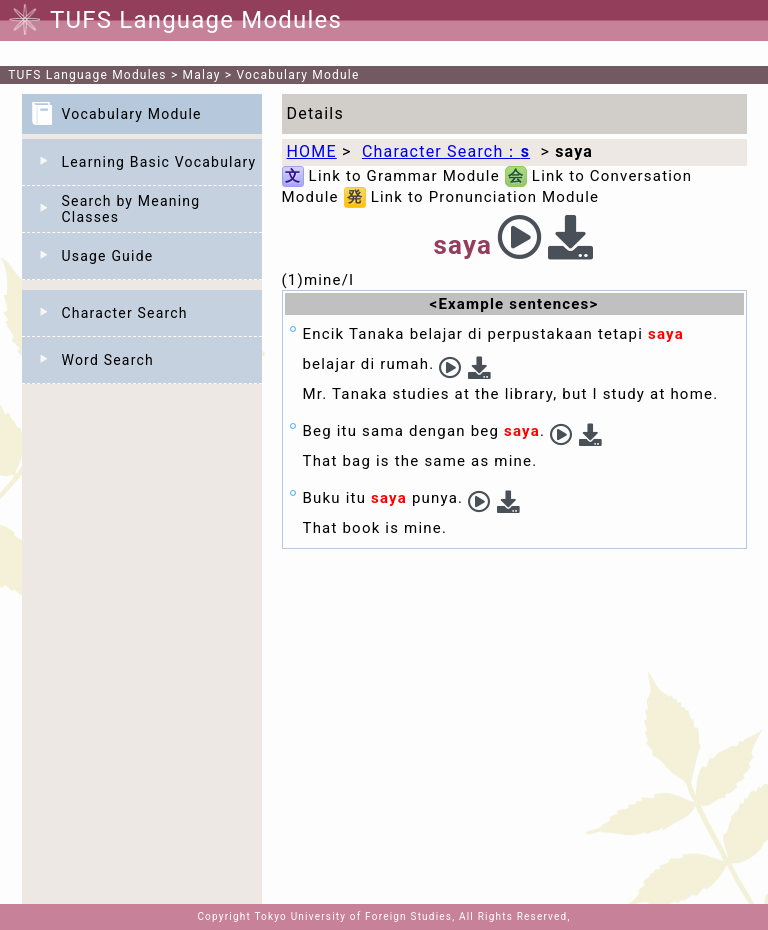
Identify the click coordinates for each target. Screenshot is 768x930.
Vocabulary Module (298, 75)
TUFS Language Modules (87, 75)
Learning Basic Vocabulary (159, 162)
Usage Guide (108, 256)
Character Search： (446, 151)
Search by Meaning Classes (131, 209)
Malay (202, 75)
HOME (312, 151)
